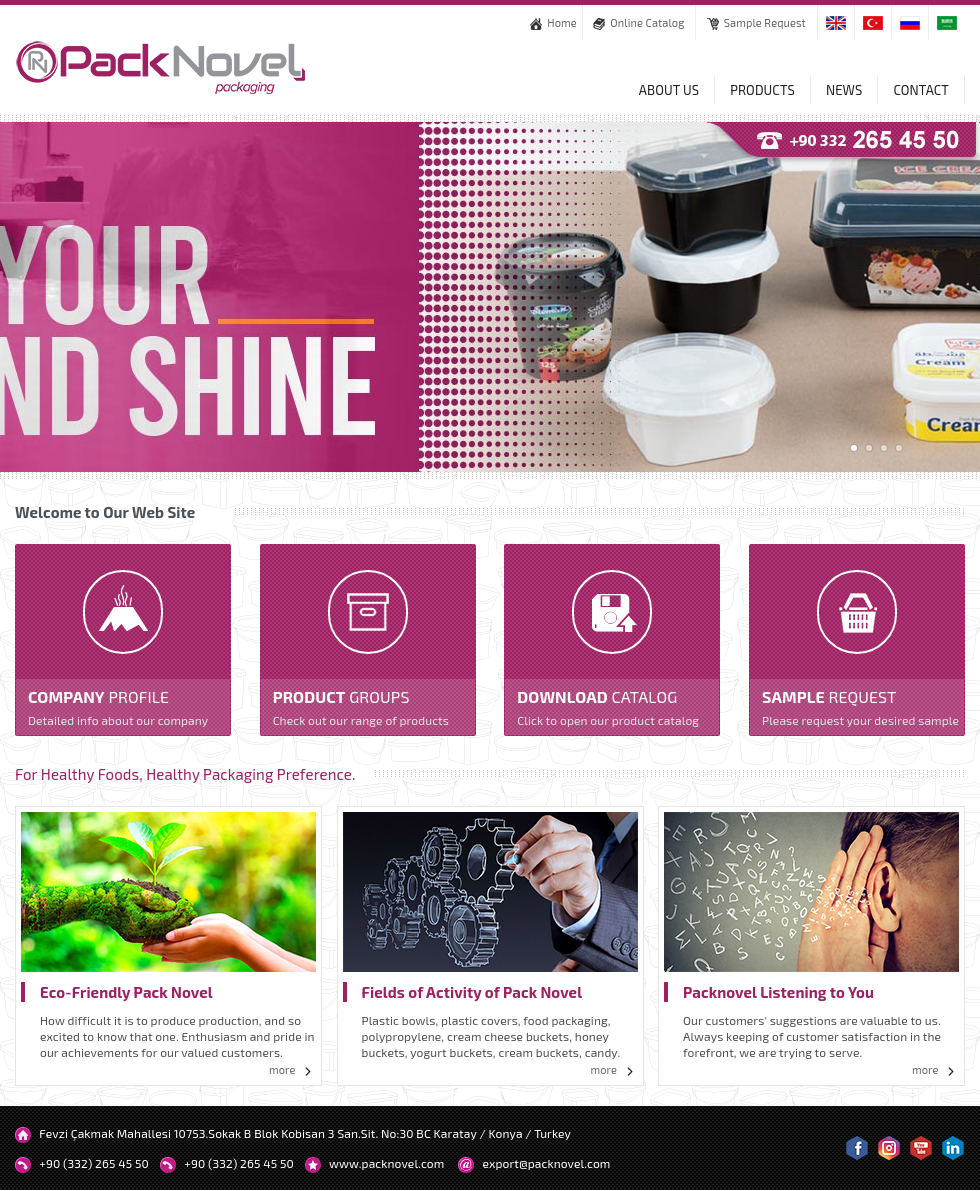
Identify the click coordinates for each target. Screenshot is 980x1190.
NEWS (844, 90)
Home (553, 22)
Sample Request (756, 22)
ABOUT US (669, 90)
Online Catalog (638, 22)
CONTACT (921, 90)
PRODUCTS (762, 90)
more (292, 1069)
